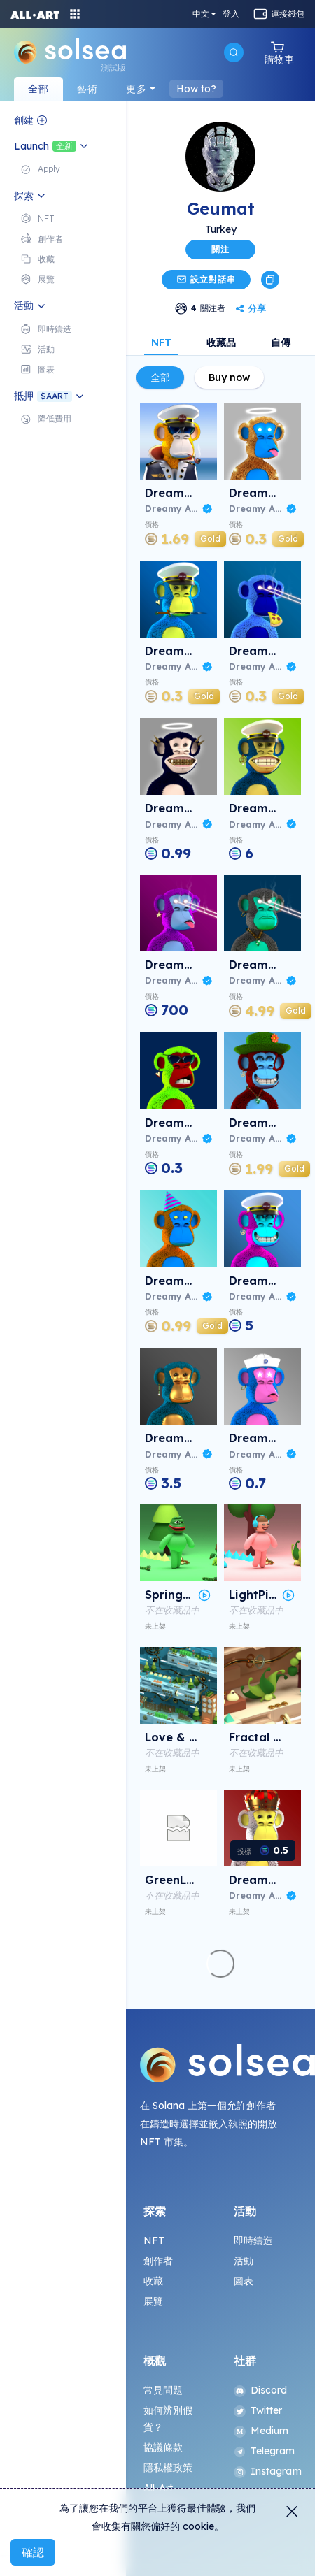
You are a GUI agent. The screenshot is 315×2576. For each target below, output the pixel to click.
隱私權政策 (168, 2467)
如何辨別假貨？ (168, 2418)
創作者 (158, 2260)
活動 (243, 2260)
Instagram (266, 2471)
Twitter (258, 2410)
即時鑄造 (254, 2240)
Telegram (264, 2450)
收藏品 (221, 342)
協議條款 (163, 2447)
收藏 (153, 2281)
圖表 (243, 2281)
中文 (200, 14)
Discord (261, 2390)
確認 (33, 2552)
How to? (196, 88)
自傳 (280, 342)
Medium (261, 2430)
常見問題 (163, 2390)
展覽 (153, 2301)
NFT (161, 342)
